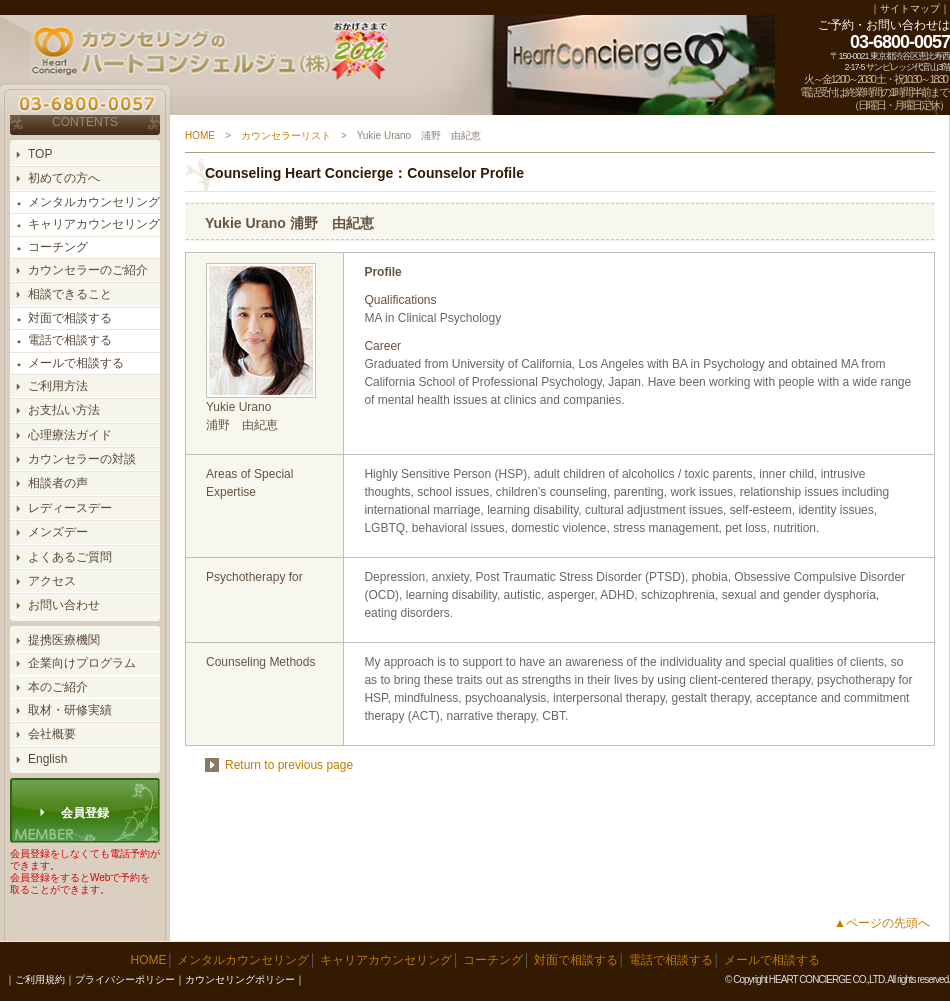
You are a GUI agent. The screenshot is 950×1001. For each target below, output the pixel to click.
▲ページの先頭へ (882, 923)
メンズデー (58, 532)
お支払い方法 (64, 410)
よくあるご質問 (70, 557)
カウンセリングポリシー (240, 979)
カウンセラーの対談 (82, 459)
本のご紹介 (58, 687)
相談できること (70, 294)
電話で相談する (70, 340)
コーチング (58, 247)
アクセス (52, 581)
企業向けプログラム (82, 663)
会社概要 (52, 734)
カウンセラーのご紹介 (88, 270)
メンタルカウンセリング (94, 202)
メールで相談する (76, 363)
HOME (200, 135)
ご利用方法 (58, 386)
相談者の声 (58, 483)
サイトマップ (910, 8)
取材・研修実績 (70, 710)
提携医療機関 (64, 640)
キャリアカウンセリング (94, 224)
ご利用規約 (40, 979)
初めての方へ (64, 178)
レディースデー (70, 508)
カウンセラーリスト (286, 135)
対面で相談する (70, 318)
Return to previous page (289, 765)
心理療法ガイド (70, 435)
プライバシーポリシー (125, 979)
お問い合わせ (64, 605)
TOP (40, 154)
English (47, 759)
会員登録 (85, 813)
